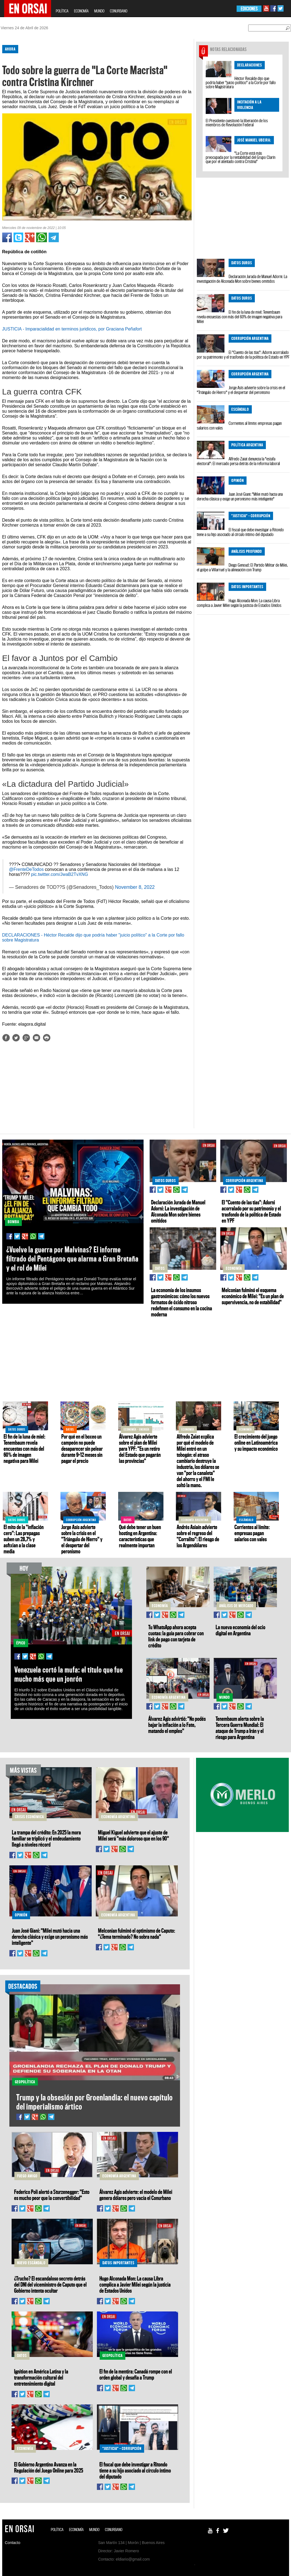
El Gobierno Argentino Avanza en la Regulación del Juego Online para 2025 (48, 2467)
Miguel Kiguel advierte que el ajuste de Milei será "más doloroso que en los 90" (133, 1835)
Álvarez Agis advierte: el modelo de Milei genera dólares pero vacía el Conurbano (135, 2194)
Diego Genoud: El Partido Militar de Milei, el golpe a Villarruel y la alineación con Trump (242, 567)
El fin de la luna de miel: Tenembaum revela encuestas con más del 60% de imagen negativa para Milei (239, 317)
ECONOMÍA (81, 11)
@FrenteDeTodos (26, 869)
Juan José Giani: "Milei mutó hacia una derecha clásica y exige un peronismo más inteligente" (240, 496)
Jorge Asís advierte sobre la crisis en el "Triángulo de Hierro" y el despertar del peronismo (241, 390)
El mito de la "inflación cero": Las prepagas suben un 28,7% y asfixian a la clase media (24, 1539)
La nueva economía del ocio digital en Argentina (240, 1630)
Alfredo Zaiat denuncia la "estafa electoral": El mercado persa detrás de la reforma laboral (238, 461)
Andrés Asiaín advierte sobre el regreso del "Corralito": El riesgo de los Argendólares (198, 1536)
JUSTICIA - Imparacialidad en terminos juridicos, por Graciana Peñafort (72, 329)
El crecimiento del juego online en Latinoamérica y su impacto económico (256, 1442)
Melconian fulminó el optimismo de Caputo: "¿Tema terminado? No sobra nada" (136, 1933)
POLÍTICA (62, 11)
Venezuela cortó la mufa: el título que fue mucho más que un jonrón (68, 1674)
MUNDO (99, 11)
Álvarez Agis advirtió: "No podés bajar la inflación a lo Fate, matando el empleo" (177, 1724)
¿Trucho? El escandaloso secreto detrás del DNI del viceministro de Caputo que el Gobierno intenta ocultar (50, 2284)
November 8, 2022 (135, 887)
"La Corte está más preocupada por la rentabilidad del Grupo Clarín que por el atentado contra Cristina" (240, 157)
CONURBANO (118, 11)
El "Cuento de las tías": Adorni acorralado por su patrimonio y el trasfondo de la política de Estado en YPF (243, 354)
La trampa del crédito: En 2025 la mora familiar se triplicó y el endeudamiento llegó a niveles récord (46, 1838)
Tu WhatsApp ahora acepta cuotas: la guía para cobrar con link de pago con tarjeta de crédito (176, 1636)
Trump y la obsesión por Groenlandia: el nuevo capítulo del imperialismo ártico (94, 2101)
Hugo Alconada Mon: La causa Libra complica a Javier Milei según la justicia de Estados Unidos (239, 603)
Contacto (12, 2542)
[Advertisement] (94, 1089)
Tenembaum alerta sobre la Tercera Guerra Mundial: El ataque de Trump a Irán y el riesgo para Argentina (240, 1727)
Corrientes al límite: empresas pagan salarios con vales (239, 425)
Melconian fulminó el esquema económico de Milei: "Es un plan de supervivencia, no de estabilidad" (253, 1296)
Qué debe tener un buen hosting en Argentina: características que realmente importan (140, 1536)
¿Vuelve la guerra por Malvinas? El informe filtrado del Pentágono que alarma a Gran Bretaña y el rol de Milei (72, 1258)
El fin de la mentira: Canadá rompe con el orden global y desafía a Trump (135, 2374)
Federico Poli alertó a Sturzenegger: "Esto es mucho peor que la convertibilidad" (51, 2194)
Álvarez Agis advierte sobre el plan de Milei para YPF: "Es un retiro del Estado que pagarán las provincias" (140, 1448)
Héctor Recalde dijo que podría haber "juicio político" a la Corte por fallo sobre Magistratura (241, 82)
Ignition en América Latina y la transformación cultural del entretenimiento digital (41, 2377)
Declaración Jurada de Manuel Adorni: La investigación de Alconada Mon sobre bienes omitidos (242, 279)
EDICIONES (249, 9)
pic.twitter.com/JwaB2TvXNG (59, 874)
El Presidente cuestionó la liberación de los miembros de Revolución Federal (237, 122)
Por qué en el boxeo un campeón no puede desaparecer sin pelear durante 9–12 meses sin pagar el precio (82, 1448)
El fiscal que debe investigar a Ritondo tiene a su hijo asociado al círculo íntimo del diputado (240, 532)
